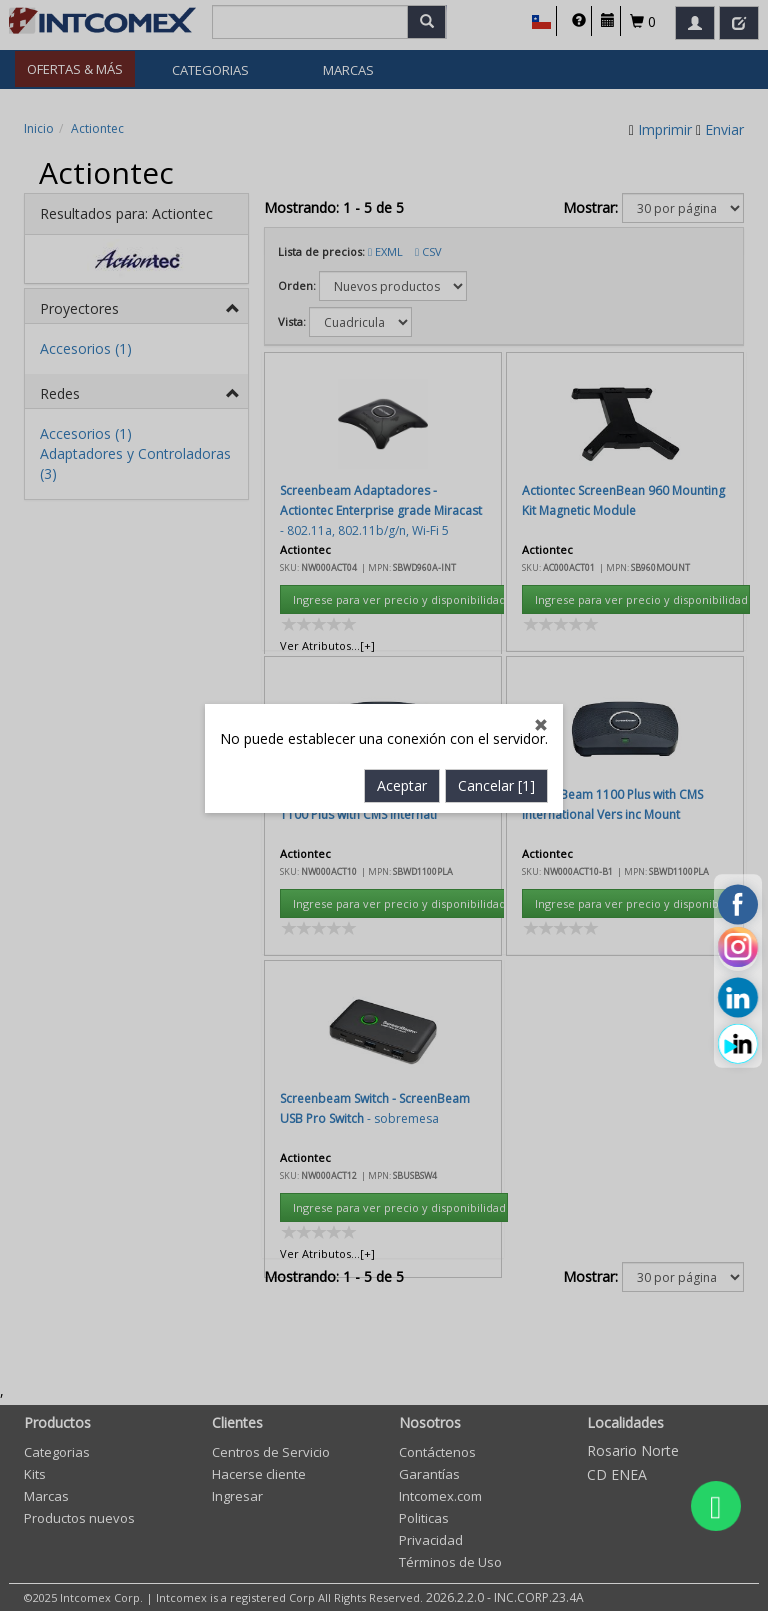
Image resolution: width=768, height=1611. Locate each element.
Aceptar (402, 577)
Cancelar (496, 577)
